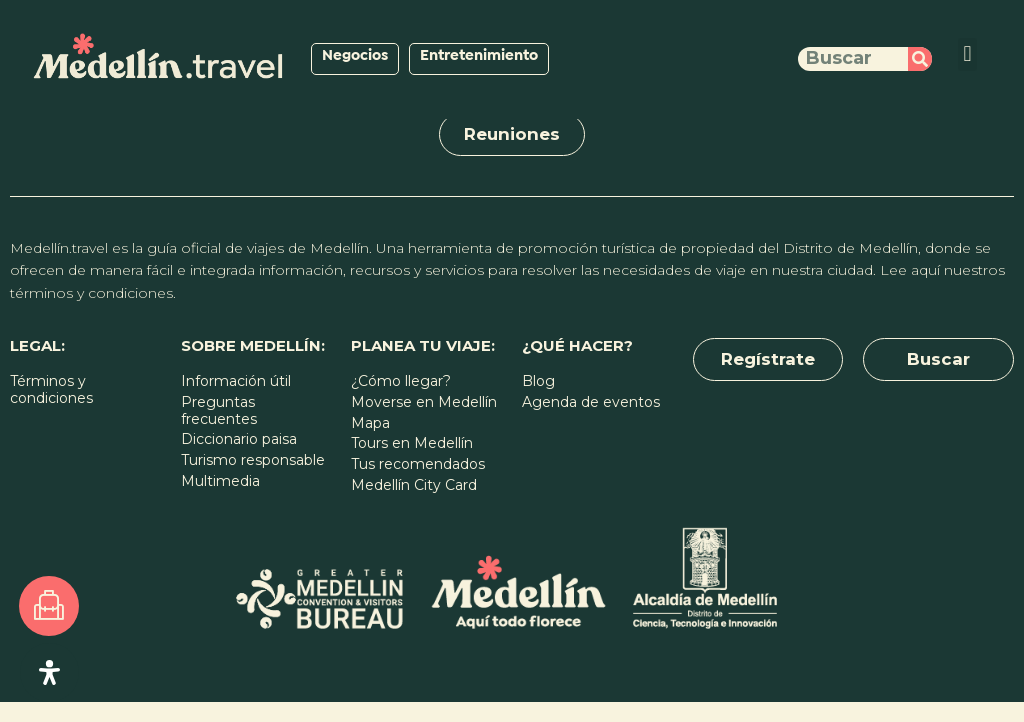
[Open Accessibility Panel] (49, 672)
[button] (967, 54)
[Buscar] (920, 59)
